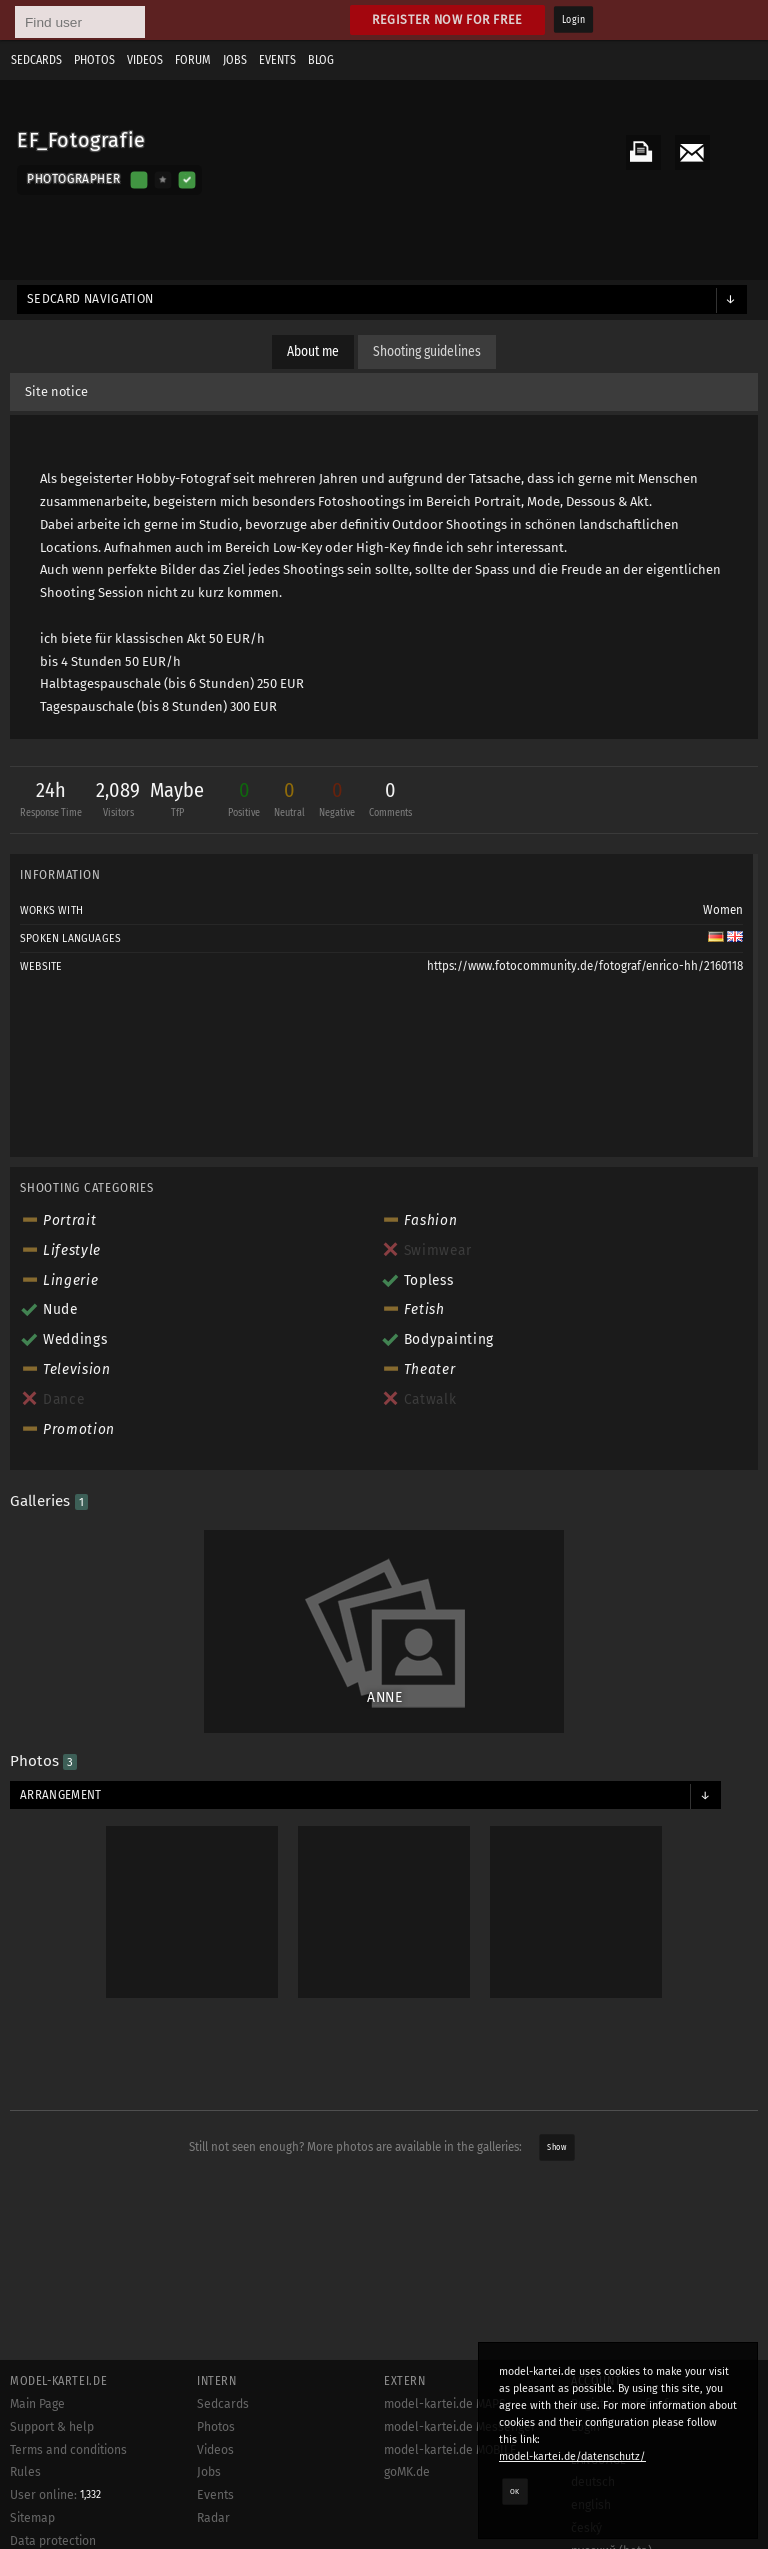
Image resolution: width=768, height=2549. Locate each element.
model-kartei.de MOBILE (450, 2450)
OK (515, 2491)
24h (51, 801)
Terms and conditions (68, 2450)
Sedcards (36, 60)
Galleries (49, 1501)
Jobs (235, 60)
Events (277, 60)
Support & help (52, 2427)
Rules (25, 2472)
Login (573, 20)
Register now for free (447, 19)
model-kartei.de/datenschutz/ (572, 2456)
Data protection (53, 2541)
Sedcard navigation (90, 299)
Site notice (56, 391)
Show (556, 2147)
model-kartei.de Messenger (460, 2427)
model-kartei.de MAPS (445, 2404)
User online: (55, 2495)
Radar (213, 2518)
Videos (145, 60)
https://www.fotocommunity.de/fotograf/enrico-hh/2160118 (585, 966)
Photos (94, 60)
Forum (193, 60)
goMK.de (407, 2472)
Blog (321, 60)
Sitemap (32, 2518)
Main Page (37, 2404)
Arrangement (61, 1795)
